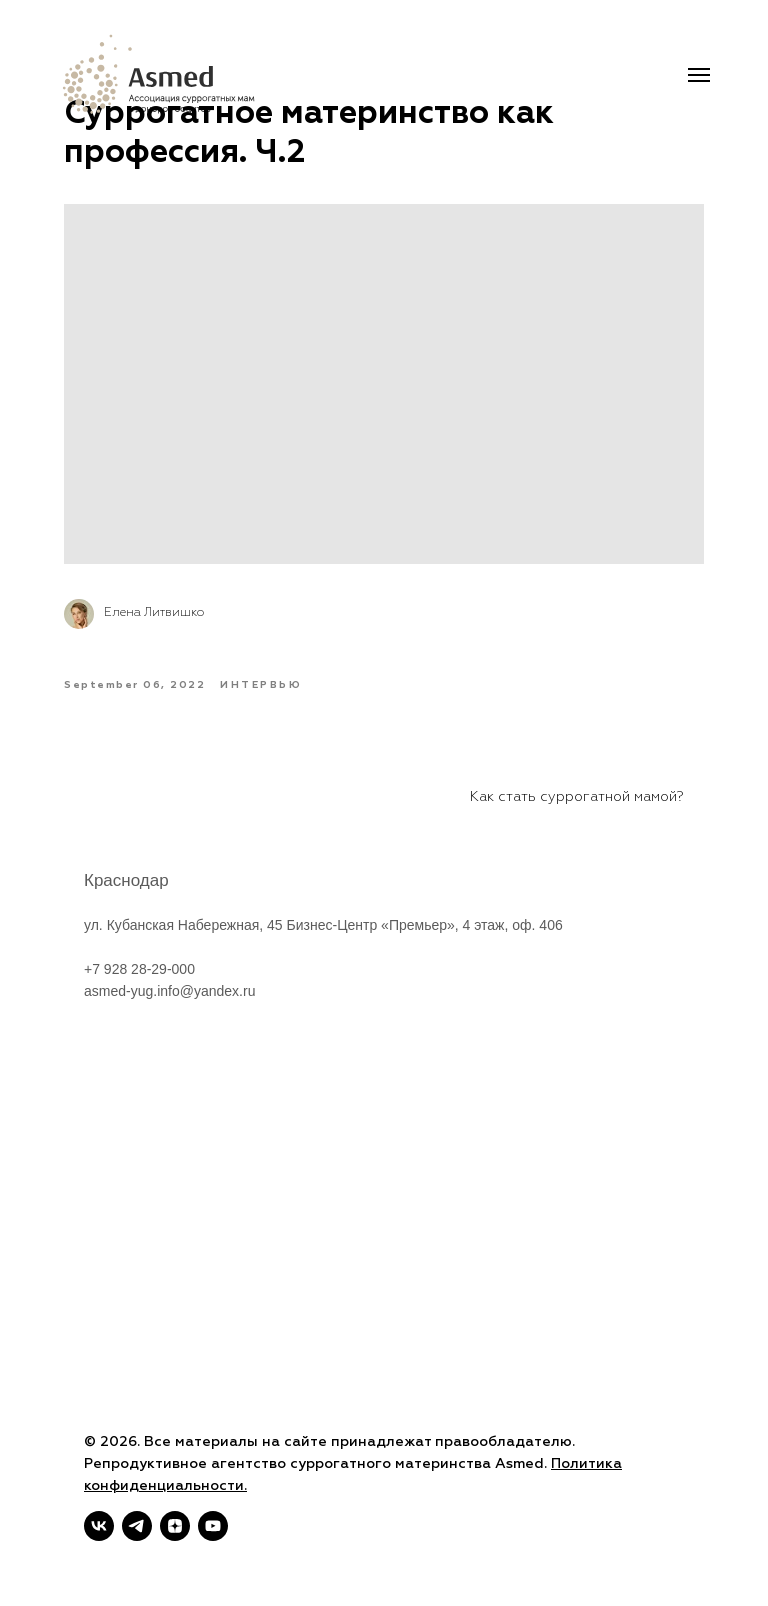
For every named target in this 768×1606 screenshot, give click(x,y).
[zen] (175, 1526)
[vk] (99, 1526)
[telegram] (137, 1526)
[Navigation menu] (699, 75)
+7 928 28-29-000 (139, 997)
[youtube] (213, 1526)
